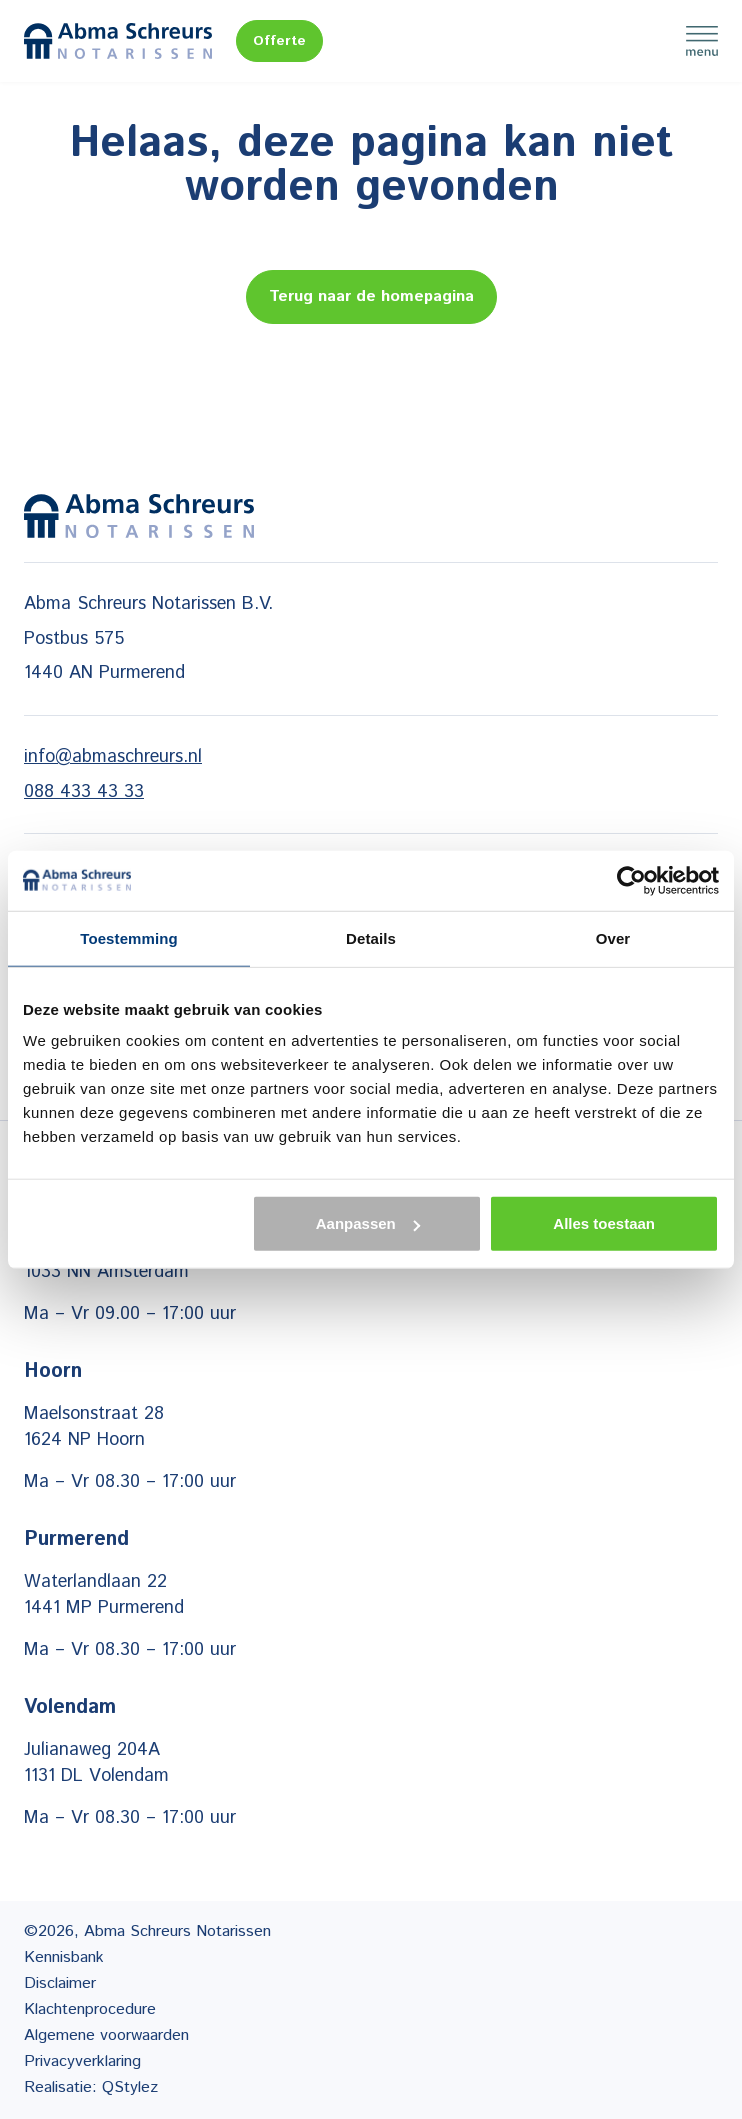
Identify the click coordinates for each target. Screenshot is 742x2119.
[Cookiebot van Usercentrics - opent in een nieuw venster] (631, 880)
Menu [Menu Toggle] (702, 41)
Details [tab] (371, 937)
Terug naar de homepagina (371, 296)
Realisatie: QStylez (91, 2087)
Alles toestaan (604, 1223)
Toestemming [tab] (129, 937)
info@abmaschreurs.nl (113, 757)
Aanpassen (368, 1223)
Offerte (279, 41)
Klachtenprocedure (90, 2009)
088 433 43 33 (84, 792)
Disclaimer (60, 1983)
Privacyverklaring (82, 2061)
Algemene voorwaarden (106, 2035)
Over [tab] (613, 937)
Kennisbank (64, 1957)
